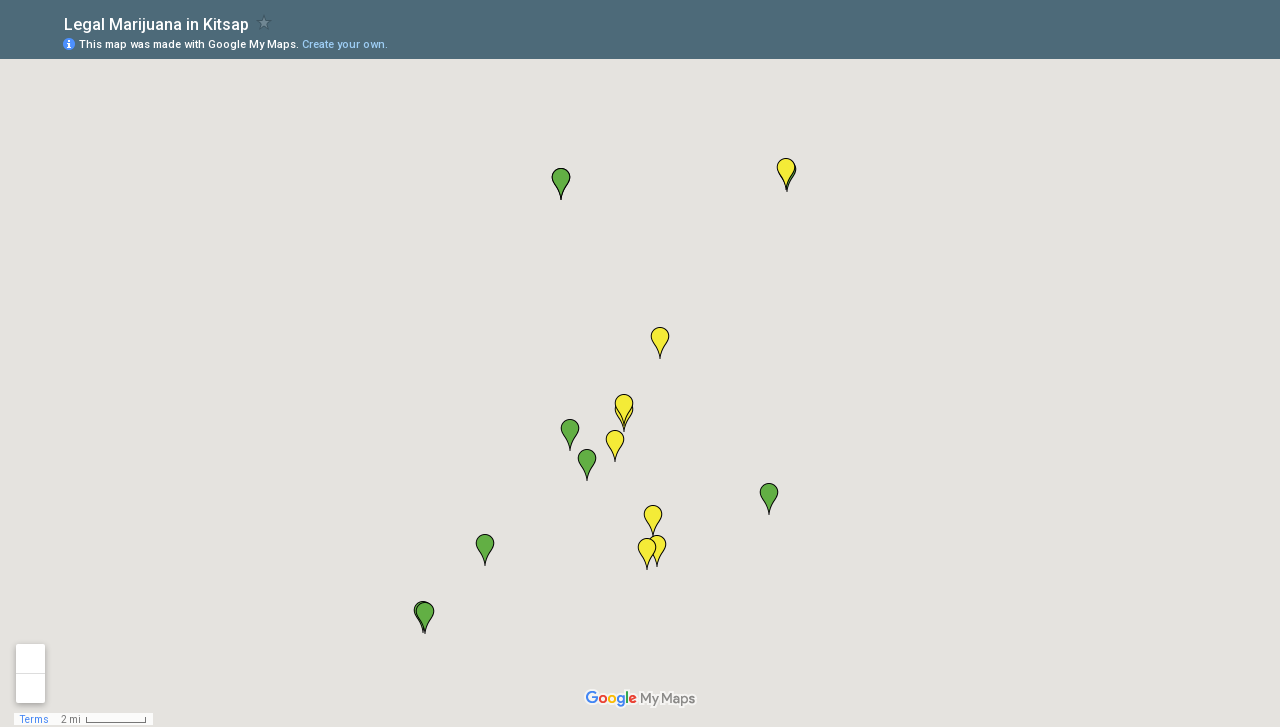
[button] (570, 435)
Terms (34, 719)
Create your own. (345, 44)
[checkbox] (264, 22)
